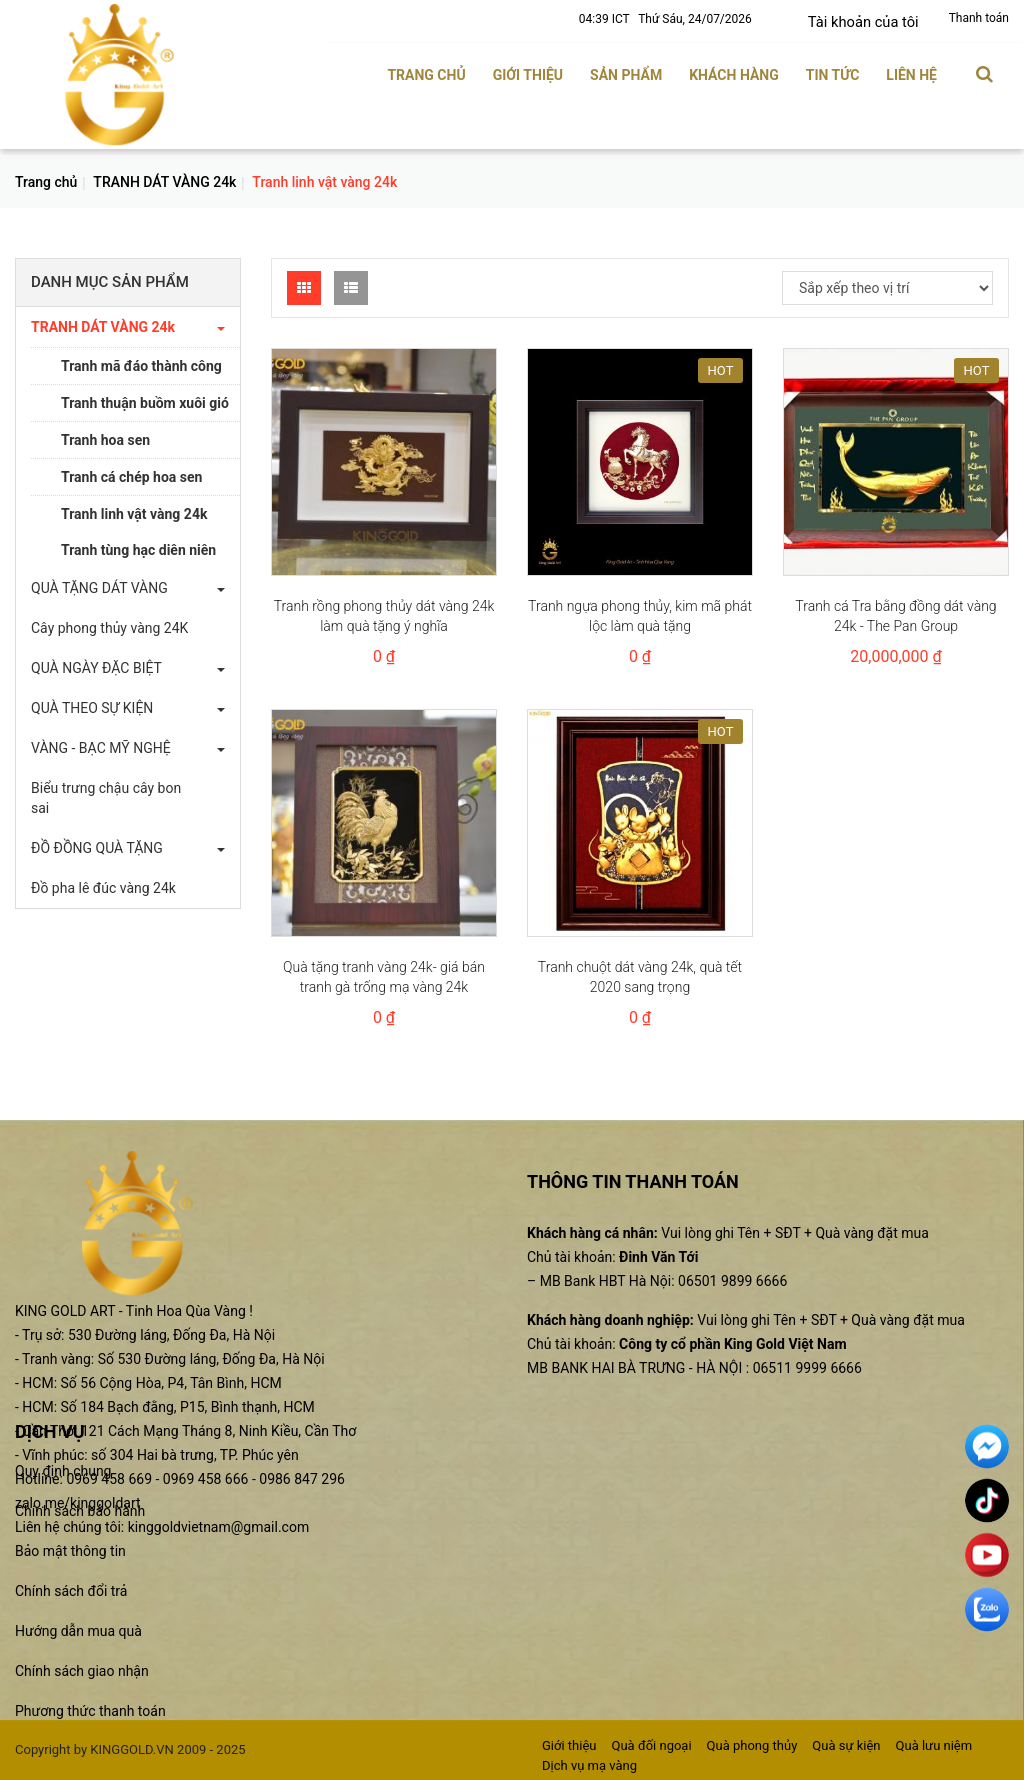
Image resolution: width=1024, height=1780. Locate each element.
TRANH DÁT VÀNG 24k (164, 180)
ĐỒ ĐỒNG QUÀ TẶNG (97, 847)
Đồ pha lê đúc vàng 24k (103, 887)
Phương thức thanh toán (90, 1710)
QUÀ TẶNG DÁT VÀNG (99, 587)
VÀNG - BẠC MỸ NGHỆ (101, 747)
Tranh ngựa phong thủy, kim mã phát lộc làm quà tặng (640, 614)
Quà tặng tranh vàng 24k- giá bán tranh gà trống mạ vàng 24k (384, 975)
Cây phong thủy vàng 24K (109, 627)
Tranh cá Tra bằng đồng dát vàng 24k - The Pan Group (895, 614)
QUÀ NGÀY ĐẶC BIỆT (96, 667)
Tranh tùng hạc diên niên (138, 549)
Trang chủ (426, 73)
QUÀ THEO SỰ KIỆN (92, 707)
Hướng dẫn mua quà (78, 1630)
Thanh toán (979, 18)
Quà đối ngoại (651, 1743)
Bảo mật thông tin (70, 1550)
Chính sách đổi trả (71, 1590)
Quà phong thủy (752, 1743)
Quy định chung (63, 1470)
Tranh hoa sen (105, 439)
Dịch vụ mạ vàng (589, 1763)
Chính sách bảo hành (80, 1510)
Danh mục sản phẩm (110, 280)
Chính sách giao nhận (82, 1670)
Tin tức (833, 73)
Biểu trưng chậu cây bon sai (106, 797)
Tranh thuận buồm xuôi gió (145, 402)
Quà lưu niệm (934, 1743)
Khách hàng (734, 73)
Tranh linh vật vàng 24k (134, 513)
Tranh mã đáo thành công (141, 365)
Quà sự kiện (846, 1743)
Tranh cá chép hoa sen (131, 476)
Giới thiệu (528, 73)
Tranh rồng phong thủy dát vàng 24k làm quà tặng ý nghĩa (384, 614)
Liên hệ (911, 73)
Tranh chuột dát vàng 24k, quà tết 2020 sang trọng (640, 975)
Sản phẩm (626, 73)
